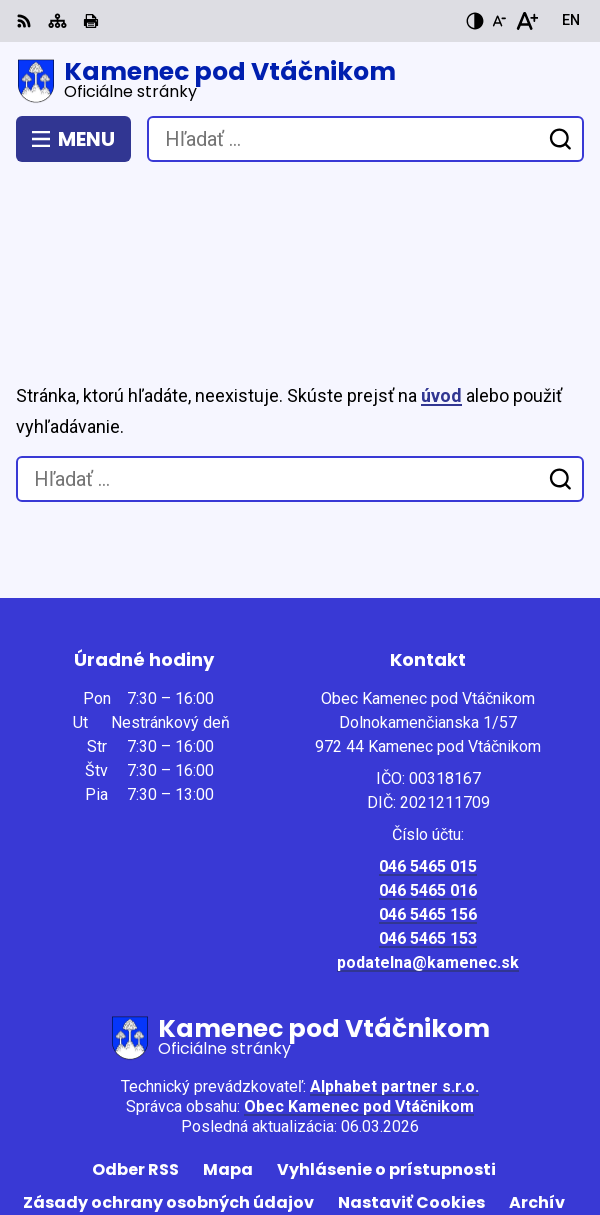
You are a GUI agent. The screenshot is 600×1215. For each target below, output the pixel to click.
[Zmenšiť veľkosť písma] (499, 21)
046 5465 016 (428, 783)
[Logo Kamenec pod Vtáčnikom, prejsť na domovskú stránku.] (300, 81)
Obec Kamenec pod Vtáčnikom (359, 999)
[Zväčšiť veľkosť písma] (526, 21)
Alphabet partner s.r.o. (394, 979)
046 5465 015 (428, 759)
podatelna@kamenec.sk (428, 855)
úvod (441, 288)
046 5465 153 (428, 831)
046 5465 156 (428, 807)
